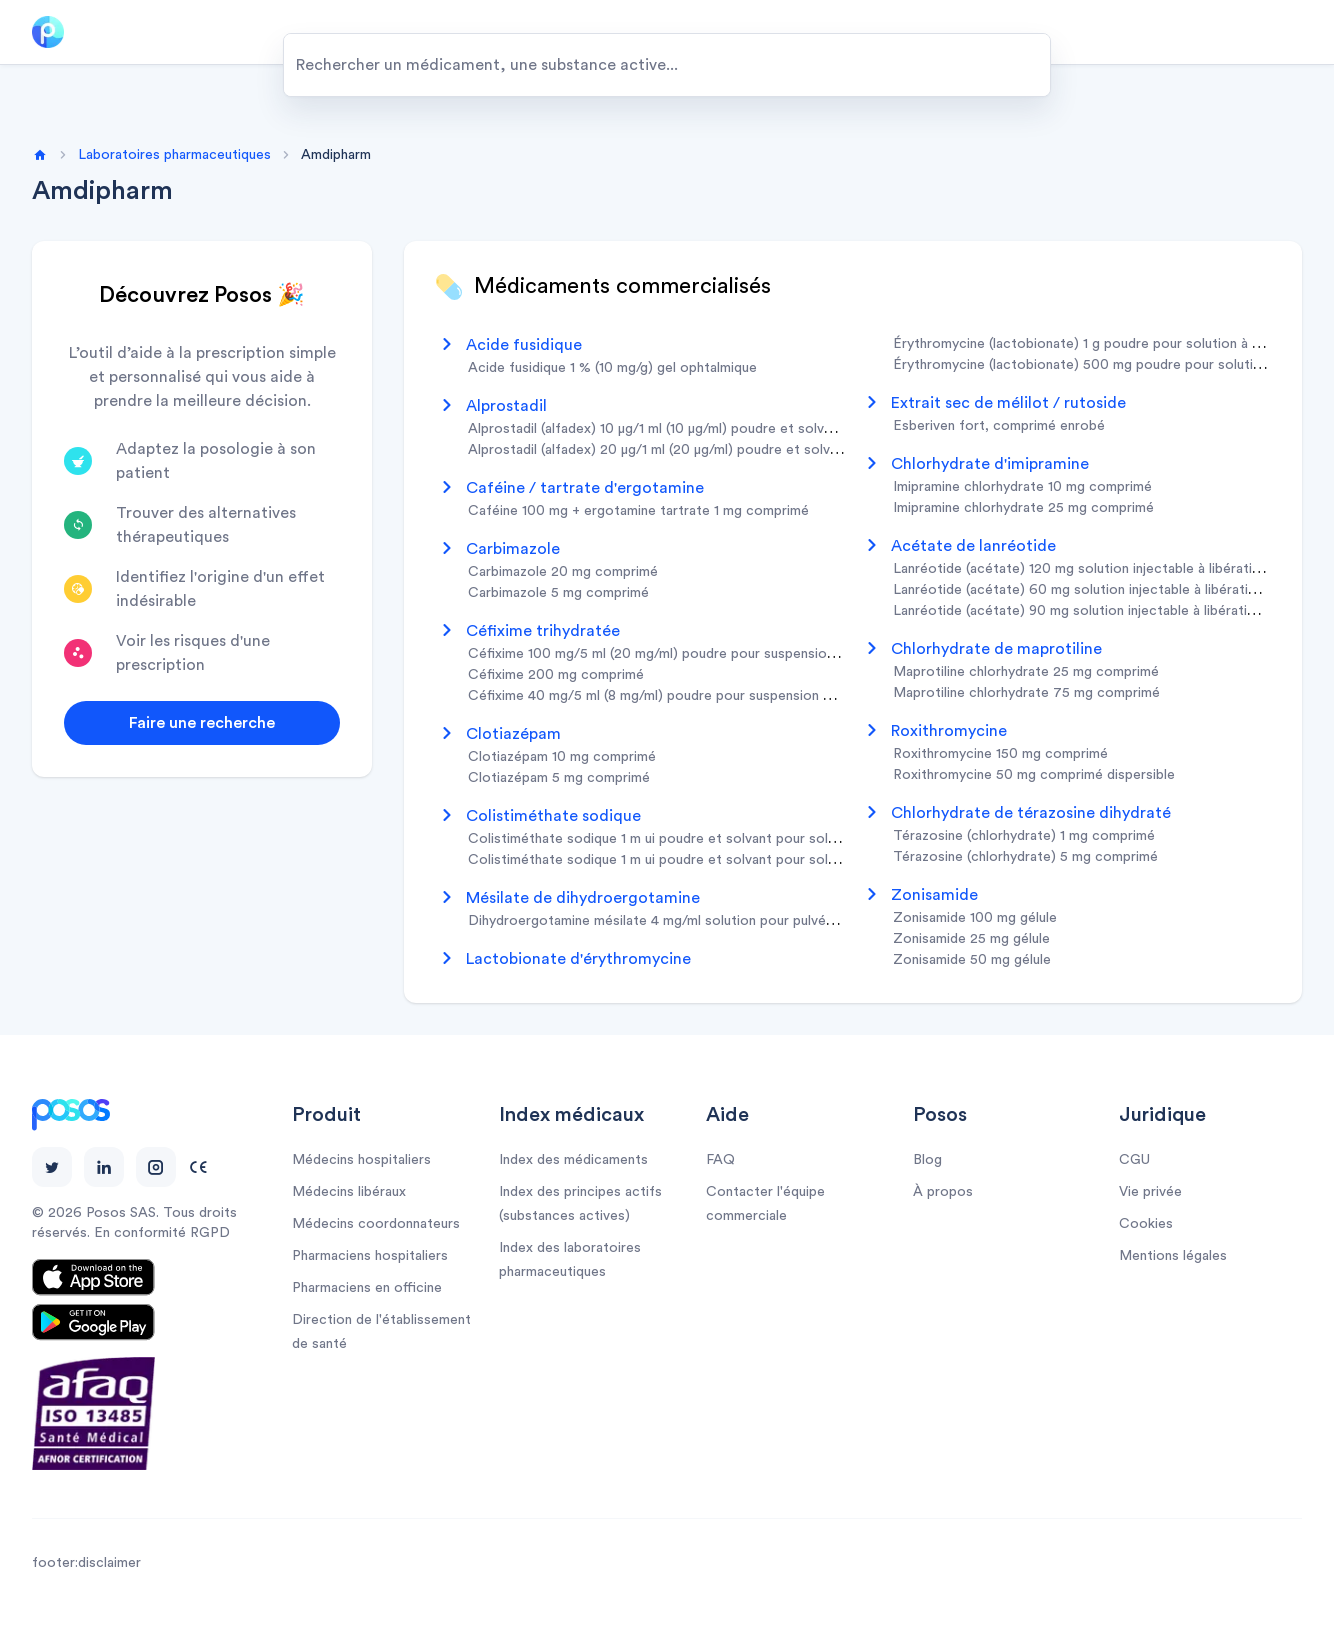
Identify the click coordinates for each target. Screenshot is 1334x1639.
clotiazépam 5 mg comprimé (559, 778)
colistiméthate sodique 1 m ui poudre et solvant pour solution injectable (696, 839)
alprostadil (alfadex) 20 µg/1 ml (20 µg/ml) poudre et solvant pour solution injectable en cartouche (779, 450)
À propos (943, 1192)
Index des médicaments (573, 1160)
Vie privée (1150, 1192)
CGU (1134, 1160)
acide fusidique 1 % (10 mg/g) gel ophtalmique (612, 368)
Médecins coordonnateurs (376, 1224)
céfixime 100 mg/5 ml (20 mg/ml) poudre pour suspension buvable (677, 654)
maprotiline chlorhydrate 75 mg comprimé (1026, 693)
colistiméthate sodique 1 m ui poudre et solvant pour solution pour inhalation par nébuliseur (757, 860)
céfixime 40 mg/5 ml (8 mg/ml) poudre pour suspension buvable (669, 696)
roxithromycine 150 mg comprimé (1000, 754)
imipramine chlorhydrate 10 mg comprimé (1022, 487)
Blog (927, 1160)
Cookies (1146, 1224)
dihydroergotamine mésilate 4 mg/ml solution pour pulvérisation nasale (692, 921)
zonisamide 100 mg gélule (975, 918)
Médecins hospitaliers (361, 1160)
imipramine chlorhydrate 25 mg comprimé (1023, 508)
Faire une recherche (202, 723)
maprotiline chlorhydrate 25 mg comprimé (1026, 672)
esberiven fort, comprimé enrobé (999, 426)
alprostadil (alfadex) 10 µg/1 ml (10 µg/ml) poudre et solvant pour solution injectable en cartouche (776, 429)
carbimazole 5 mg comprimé (558, 593)
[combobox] (667, 65)
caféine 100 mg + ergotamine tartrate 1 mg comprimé (638, 511)
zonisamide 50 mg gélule (972, 960)
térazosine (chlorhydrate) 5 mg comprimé (1025, 857)
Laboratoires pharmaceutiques (174, 155)
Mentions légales (1173, 1256)
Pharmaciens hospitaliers (370, 1256)
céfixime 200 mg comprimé (556, 675)
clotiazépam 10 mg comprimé (562, 757)
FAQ (720, 1160)
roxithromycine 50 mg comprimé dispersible (1034, 775)
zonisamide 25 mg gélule (971, 939)
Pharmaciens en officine (367, 1288)
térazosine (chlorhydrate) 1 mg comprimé (1024, 836)
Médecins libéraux (349, 1192)
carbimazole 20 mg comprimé (563, 572)
